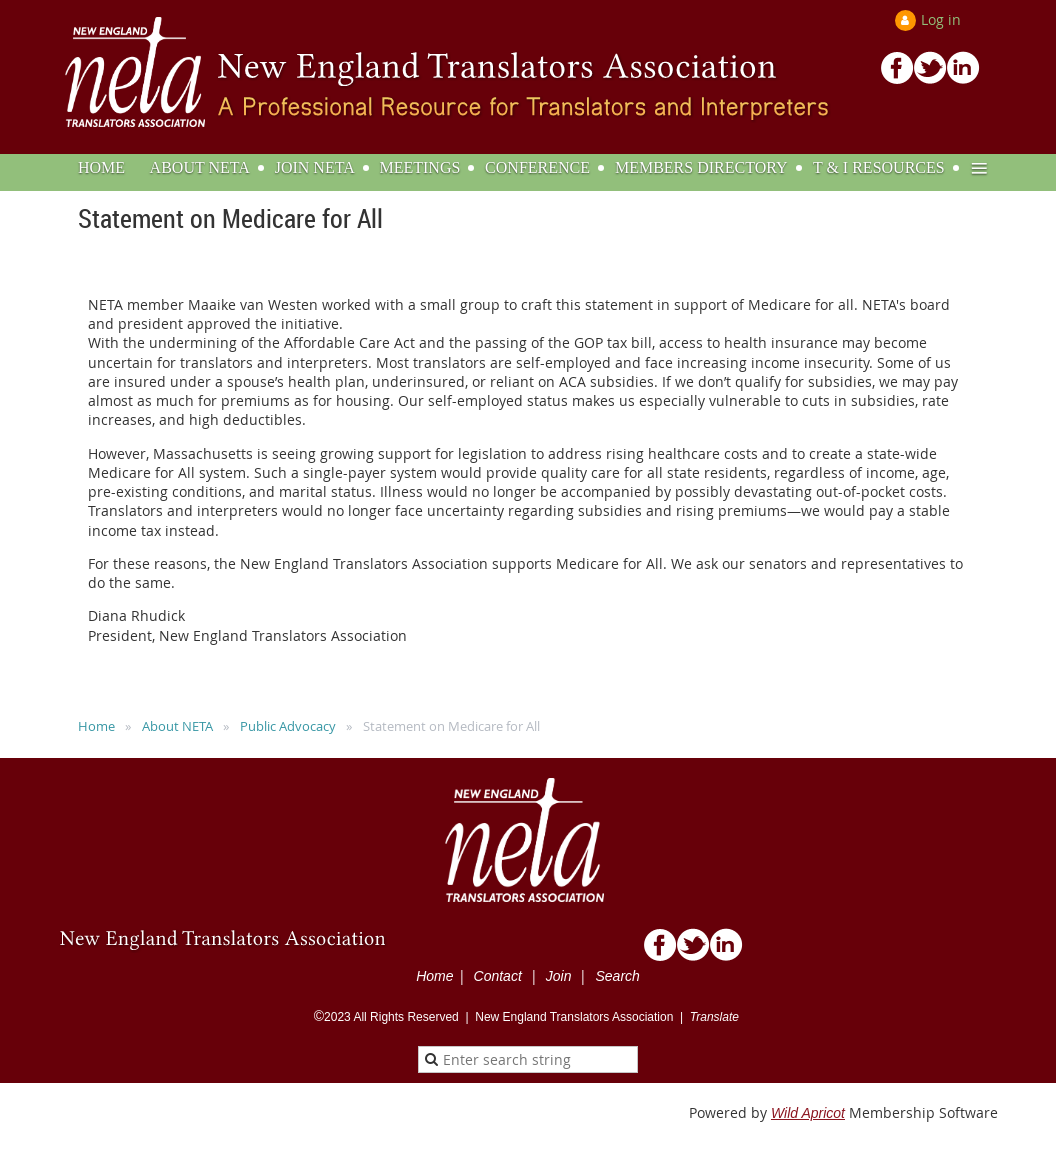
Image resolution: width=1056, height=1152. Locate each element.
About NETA (177, 726)
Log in (941, 19)
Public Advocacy (288, 726)
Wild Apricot (808, 1113)
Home (96, 726)
